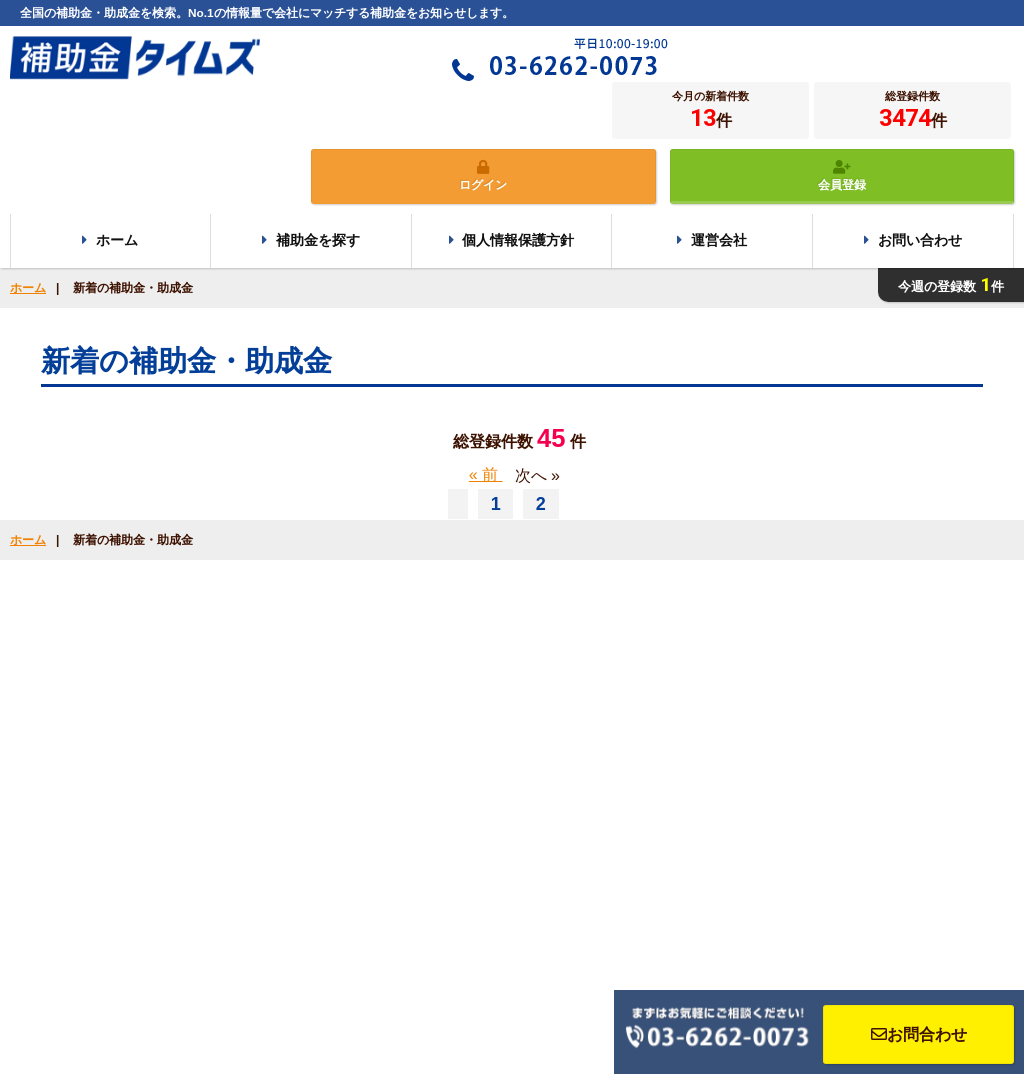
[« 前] (458, 504)
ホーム (28, 288)
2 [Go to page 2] (541, 504)
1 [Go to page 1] (498, 504)
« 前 (486, 474)
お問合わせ (919, 1034)
